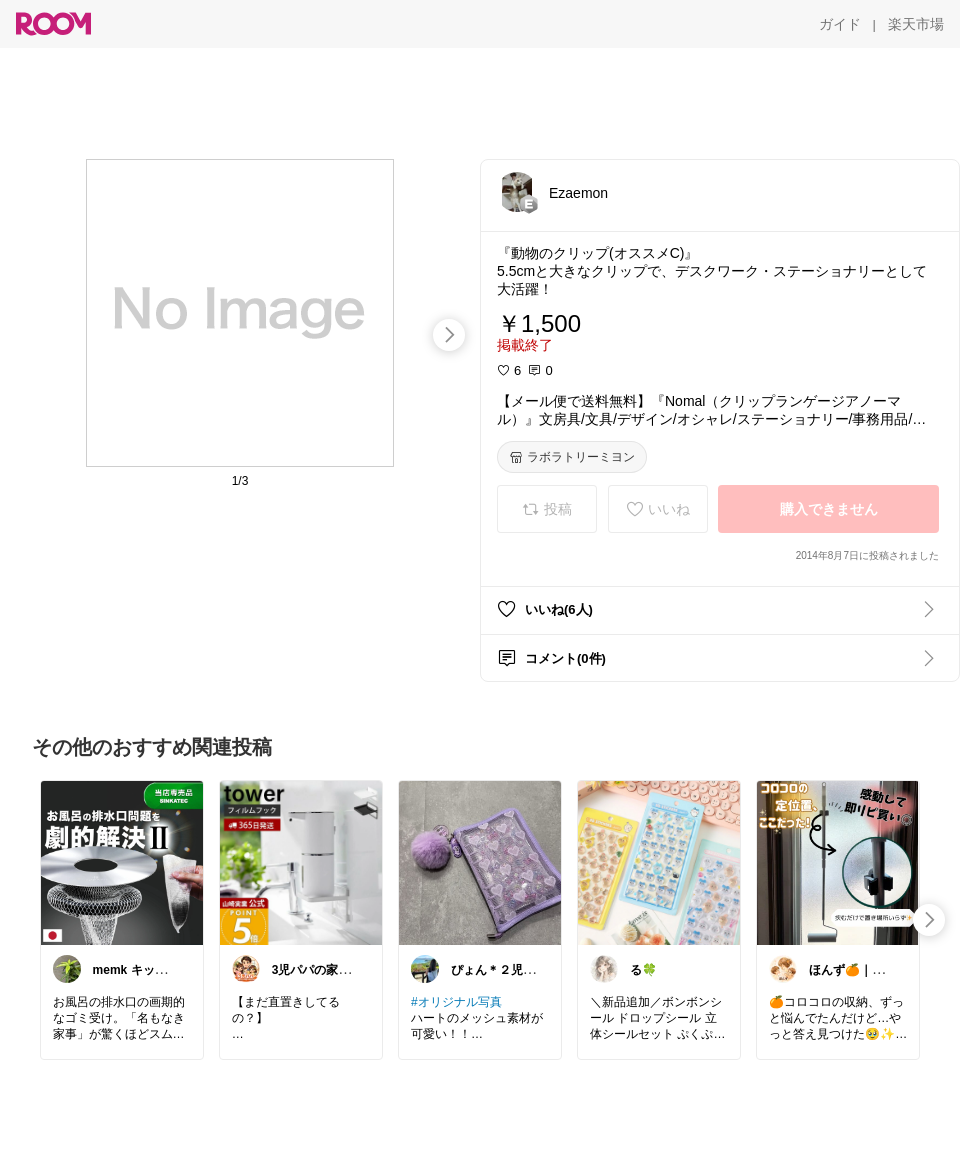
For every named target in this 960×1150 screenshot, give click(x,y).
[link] (122, 862)
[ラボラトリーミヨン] (572, 457)
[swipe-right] (449, 335)
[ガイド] (840, 24)
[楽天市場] (916, 24)
